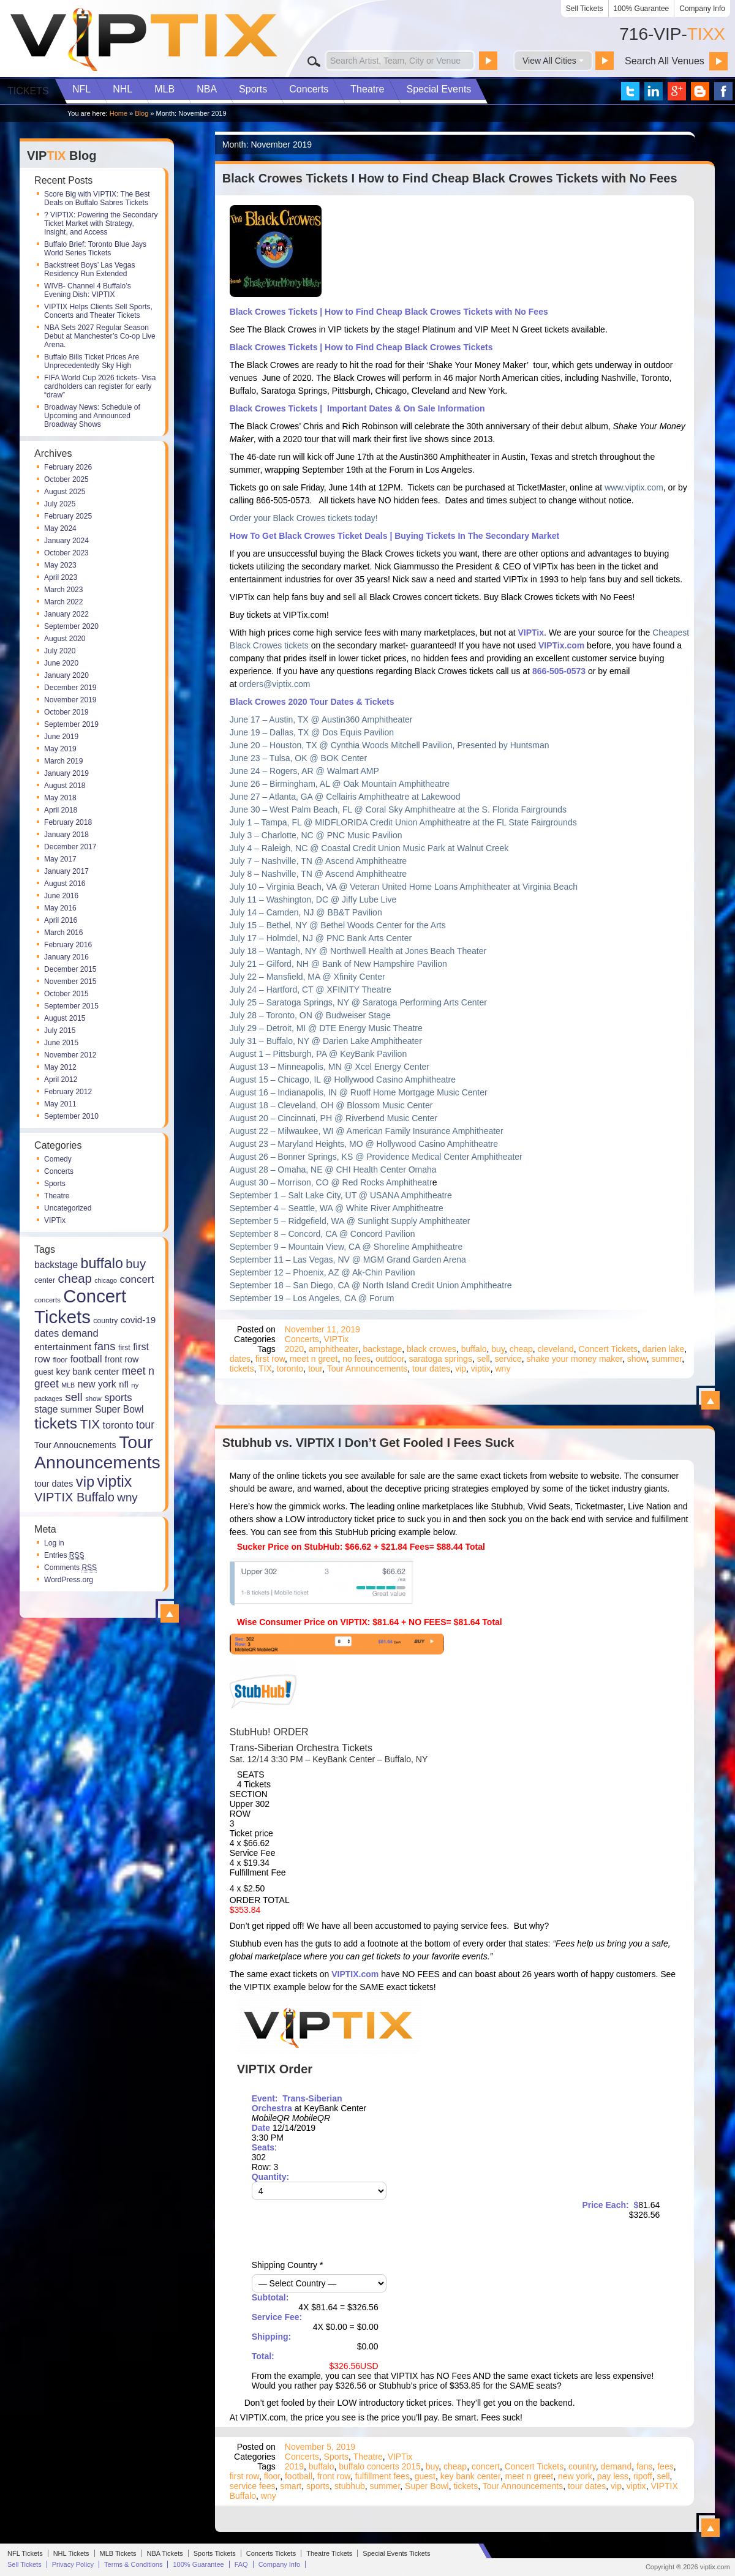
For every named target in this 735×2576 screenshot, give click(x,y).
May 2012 (60, 1067)
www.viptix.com (634, 487)
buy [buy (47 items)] (136, 1264)
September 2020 (71, 626)
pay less (612, 2476)
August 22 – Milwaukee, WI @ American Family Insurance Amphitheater (366, 1131)
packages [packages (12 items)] (48, 1398)
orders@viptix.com (274, 684)
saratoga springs (440, 1359)
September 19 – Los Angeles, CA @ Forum (312, 1298)
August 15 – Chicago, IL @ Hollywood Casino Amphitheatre (343, 1079)
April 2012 (60, 1079)
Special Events (438, 89)
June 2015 (61, 1042)
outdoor (389, 1359)
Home (118, 113)
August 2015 (64, 1018)
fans (644, 2466)
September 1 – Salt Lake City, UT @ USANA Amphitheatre (341, 1195)
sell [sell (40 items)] (74, 1397)
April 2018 (60, 810)
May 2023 (60, 565)
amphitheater (333, 1349)
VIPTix (55, 1220)
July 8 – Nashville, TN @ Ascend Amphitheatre (318, 874)
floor (272, 2476)
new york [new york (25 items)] (97, 1384)
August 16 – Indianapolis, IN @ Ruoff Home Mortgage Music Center (359, 1092)
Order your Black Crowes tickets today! (304, 518)
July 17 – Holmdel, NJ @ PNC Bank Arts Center (321, 938)
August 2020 (64, 638)
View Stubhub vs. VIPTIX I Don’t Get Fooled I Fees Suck (710, 2527)
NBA (207, 89)
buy (498, 1349)
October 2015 (66, 993)
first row (270, 1359)
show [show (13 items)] (93, 1398)
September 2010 (71, 1116)
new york (575, 2476)
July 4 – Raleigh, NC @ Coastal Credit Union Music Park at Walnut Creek (369, 848)
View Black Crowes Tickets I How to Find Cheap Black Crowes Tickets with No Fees (710, 1400)
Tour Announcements (367, 1368)
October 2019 (66, 712)
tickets (242, 1368)
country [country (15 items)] (105, 1320)
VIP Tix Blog (700, 91)
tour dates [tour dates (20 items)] (53, 1484)
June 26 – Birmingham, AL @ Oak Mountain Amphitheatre (340, 784)
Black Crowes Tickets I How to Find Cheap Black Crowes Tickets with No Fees (449, 178)
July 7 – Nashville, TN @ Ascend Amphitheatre (318, 861)
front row (333, 2476)
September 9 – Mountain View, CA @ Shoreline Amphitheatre (346, 1247)
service (507, 1359)
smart (290, 2486)
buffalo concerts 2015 (380, 2466)
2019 (294, 2466)
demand (616, 2466)
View (169, 1613)
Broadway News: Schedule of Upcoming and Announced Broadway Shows (92, 416)
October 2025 (66, 479)
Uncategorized (67, 1208)
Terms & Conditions (133, 2564)
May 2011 (60, 1104)
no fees (356, 1359)
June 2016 (61, 896)
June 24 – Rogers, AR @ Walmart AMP (304, 771)
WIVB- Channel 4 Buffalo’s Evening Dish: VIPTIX (87, 290)
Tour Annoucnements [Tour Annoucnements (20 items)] (75, 1445)
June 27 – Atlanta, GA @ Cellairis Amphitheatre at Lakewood (345, 797)
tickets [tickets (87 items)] (55, 1423)
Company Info (702, 8)
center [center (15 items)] (44, 1280)
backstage (382, 1349)
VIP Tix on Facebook (723, 91)
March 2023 (63, 589)
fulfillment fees (382, 2476)
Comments (70, 1567)
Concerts (308, 89)
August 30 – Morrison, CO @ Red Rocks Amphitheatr (331, 1182)
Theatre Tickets (329, 2553)
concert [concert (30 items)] (136, 1279)
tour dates (431, 1368)
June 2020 (61, 663)
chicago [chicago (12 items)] (105, 1280)
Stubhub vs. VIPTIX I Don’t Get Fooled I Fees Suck (368, 1442)
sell (483, 1359)
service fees (253, 2486)
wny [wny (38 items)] (127, 1497)
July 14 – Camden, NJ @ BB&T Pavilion (306, 912)
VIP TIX (143, 39)
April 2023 (60, 577)
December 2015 (70, 969)
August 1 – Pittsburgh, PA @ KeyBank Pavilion (318, 1054)
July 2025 (59, 504)
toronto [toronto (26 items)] (118, 1424)
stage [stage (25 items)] (46, 1409)
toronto (290, 1368)
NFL (81, 89)
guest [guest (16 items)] (43, 1372)
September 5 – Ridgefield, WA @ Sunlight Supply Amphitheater (350, 1221)
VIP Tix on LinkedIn (653, 91)
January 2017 (66, 871)
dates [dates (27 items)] (46, 1333)
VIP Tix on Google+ (677, 91)
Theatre (367, 89)
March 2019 (63, 761)
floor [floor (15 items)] (60, 1360)
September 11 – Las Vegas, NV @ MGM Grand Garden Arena (348, 1259)
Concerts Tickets (271, 2553)
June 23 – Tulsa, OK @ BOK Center (298, 758)
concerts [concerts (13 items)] (47, 1300)
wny (503, 1368)
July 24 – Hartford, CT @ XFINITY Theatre (310, 989)
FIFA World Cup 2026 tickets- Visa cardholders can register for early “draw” (100, 386)
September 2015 (71, 1006)
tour (315, 1368)
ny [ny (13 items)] (134, 1385)
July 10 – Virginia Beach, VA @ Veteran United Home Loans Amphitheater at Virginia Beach (404, 887)
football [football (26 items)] (86, 1358)
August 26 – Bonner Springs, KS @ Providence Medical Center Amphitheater (376, 1157)
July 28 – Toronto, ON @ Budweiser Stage (310, 1015)
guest (425, 2476)
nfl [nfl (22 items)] (124, 1384)
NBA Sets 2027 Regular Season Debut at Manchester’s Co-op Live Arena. (100, 336)
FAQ (241, 2564)
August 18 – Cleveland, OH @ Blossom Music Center (331, 1105)
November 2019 (70, 700)
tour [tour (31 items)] (145, 1425)
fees (665, 2466)
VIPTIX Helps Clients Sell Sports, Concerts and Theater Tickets (98, 311)
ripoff (642, 2476)
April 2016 (60, 920)
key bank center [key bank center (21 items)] (87, 1371)
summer (667, 1359)
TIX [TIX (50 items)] (90, 1424)
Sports (253, 89)
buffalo (474, 1349)
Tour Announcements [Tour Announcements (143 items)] (97, 1452)
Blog (141, 113)
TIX (265, 1368)
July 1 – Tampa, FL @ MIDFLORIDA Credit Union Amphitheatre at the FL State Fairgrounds (403, 822)
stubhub (349, 2486)
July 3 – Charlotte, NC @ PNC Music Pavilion (316, 835)
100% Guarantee (641, 8)
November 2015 (70, 981)
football (298, 2476)
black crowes (431, 1349)
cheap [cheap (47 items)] (74, 1278)
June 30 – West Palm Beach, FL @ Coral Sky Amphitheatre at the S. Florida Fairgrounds (398, 809)
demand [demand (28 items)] (80, 1333)
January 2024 (66, 540)
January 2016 (66, 957)
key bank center (470, 2476)
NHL (122, 89)
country (582, 2466)
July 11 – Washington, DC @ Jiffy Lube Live (313, 899)
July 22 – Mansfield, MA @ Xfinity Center (307, 977)
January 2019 (66, 773)
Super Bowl (427, 2486)
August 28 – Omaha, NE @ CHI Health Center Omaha (333, 1169)
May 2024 (60, 528)
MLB (164, 89)
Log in (54, 1543)
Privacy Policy (73, 2564)
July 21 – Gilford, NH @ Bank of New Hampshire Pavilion (338, 964)
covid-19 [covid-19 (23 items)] (138, 1320)
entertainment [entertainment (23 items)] (62, 1347)
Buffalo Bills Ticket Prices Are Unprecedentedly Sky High (91, 361)
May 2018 (60, 798)
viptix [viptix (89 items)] (114, 1481)
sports (318, 2486)
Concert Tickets (608, 1349)
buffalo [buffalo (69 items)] (102, 1263)
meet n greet (314, 1359)
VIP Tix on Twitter (630, 91)
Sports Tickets (215, 2553)
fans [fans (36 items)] (105, 1346)
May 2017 (60, 859)
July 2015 (59, 1030)
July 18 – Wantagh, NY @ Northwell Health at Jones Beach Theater (358, 951)
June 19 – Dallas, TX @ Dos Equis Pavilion (312, 732)
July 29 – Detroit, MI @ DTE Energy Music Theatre (326, 1028)
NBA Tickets (164, 2553)
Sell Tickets (584, 8)
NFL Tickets (25, 2553)
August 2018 (64, 785)
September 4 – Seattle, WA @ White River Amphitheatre (336, 1208)
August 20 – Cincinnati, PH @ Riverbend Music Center (333, 1118)
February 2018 (68, 822)
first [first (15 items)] (124, 1347)
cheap (521, 1349)
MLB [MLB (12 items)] (68, 1385)
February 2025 (68, 516)
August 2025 (64, 491)
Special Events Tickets (396, 2553)
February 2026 (68, 467)
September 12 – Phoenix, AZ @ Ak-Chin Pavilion (322, 1272)
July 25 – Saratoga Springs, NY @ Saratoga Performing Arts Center (358, 1002)
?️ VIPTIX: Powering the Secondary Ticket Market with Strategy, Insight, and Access (100, 223)
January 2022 (66, 614)
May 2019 (60, 749)
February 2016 (68, 945)
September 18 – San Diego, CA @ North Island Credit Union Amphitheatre (371, 1285)
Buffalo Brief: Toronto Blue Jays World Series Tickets (95, 248)
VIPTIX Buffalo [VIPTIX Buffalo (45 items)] (74, 1497)
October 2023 (66, 553)
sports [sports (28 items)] (118, 1397)
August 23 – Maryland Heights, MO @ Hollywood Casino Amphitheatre (364, 1144)
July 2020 (59, 651)
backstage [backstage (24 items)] (56, 1265)
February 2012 (68, 1091)
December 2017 (70, 847)
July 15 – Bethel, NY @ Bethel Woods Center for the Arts (338, 925)
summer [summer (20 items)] (76, 1409)
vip (460, 1368)
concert (486, 2466)
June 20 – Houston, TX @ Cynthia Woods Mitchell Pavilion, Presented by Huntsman (389, 745)
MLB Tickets (118, 2553)
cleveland (556, 1349)
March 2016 (63, 932)
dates (240, 1359)
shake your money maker (574, 1359)
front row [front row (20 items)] (121, 1359)
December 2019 (70, 687)
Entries (64, 1555)
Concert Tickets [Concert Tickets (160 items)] (80, 1306)
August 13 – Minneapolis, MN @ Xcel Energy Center (329, 1067)
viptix (481, 1368)
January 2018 (66, 834)
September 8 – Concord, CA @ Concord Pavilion (322, 1234)
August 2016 (64, 883)
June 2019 (61, 736)
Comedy (58, 1159)
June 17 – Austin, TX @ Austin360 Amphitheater (321, 719)
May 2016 (60, 908)
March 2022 (63, 602)
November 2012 (70, 1055)
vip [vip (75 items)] (85, 1482)
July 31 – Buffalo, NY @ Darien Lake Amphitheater (326, 1041)
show (637, 1359)
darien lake (664, 1349)
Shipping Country (287, 2265)
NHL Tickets (71, 2553)
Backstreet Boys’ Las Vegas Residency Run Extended (89, 269)
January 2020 (66, 675)
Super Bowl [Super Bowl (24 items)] (119, 1409)
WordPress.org (68, 1579)
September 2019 (71, 724)
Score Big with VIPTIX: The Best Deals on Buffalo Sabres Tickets (97, 198)
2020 (294, 1349)
